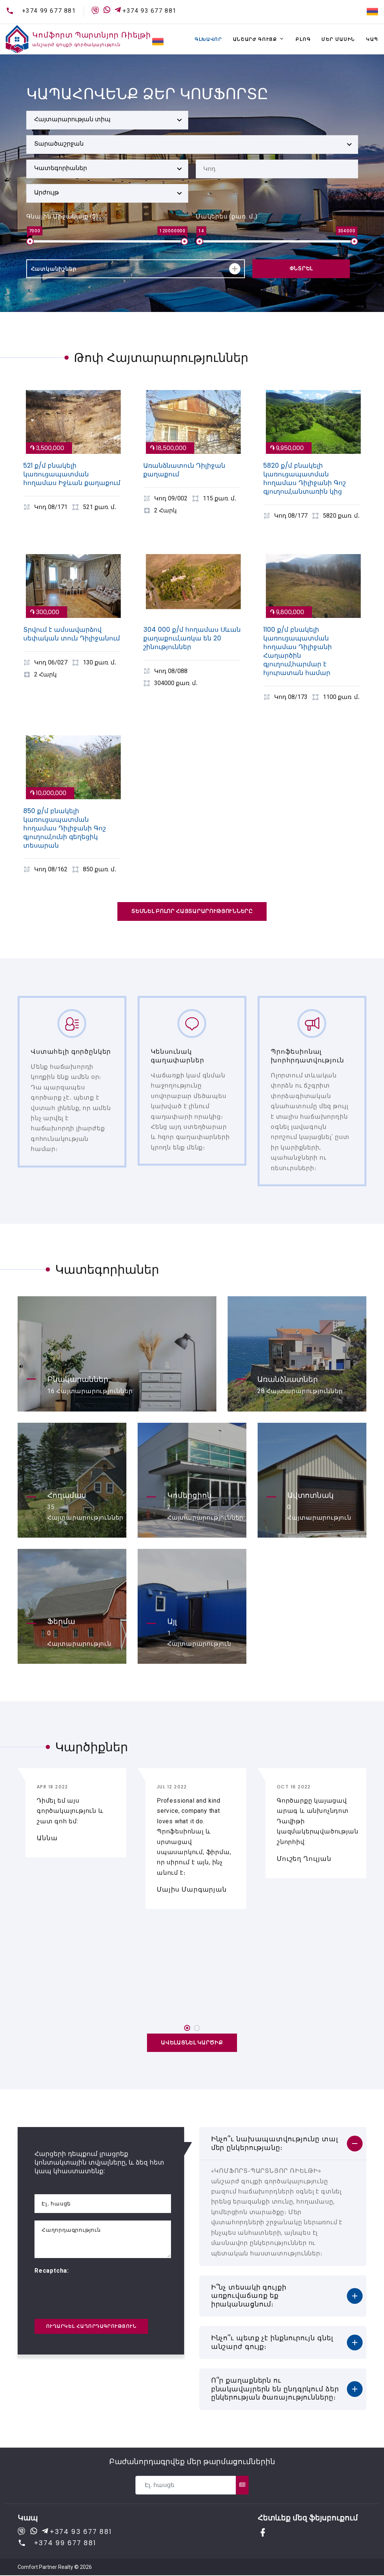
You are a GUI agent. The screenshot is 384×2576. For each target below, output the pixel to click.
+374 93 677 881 (150, 10)
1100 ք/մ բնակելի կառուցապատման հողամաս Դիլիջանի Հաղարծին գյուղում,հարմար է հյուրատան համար (297, 651)
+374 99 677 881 (49, 10)
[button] (187, 2029)
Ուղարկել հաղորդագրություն (91, 2327)
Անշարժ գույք (255, 39)
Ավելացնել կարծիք (192, 2043)
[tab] (282, 2144)
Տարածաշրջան (59, 143)
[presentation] (91, 2291)
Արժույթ (46, 192)
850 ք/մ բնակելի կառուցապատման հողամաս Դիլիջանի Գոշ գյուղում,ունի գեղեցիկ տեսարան (64, 828)
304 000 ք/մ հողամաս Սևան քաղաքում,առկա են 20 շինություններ (192, 638)
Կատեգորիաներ (60, 168)
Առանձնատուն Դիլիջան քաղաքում (184, 470)
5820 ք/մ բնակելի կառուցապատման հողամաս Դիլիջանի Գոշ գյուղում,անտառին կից (304, 478)
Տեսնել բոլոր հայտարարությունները (191, 911)
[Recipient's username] (185, 2486)
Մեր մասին (338, 39)
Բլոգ (303, 39)
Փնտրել (301, 268)
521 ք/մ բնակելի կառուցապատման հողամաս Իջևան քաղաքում (71, 474)
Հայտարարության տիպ (72, 119)
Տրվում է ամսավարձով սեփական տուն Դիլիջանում (71, 634)
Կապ (372, 39)
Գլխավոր (208, 39)
